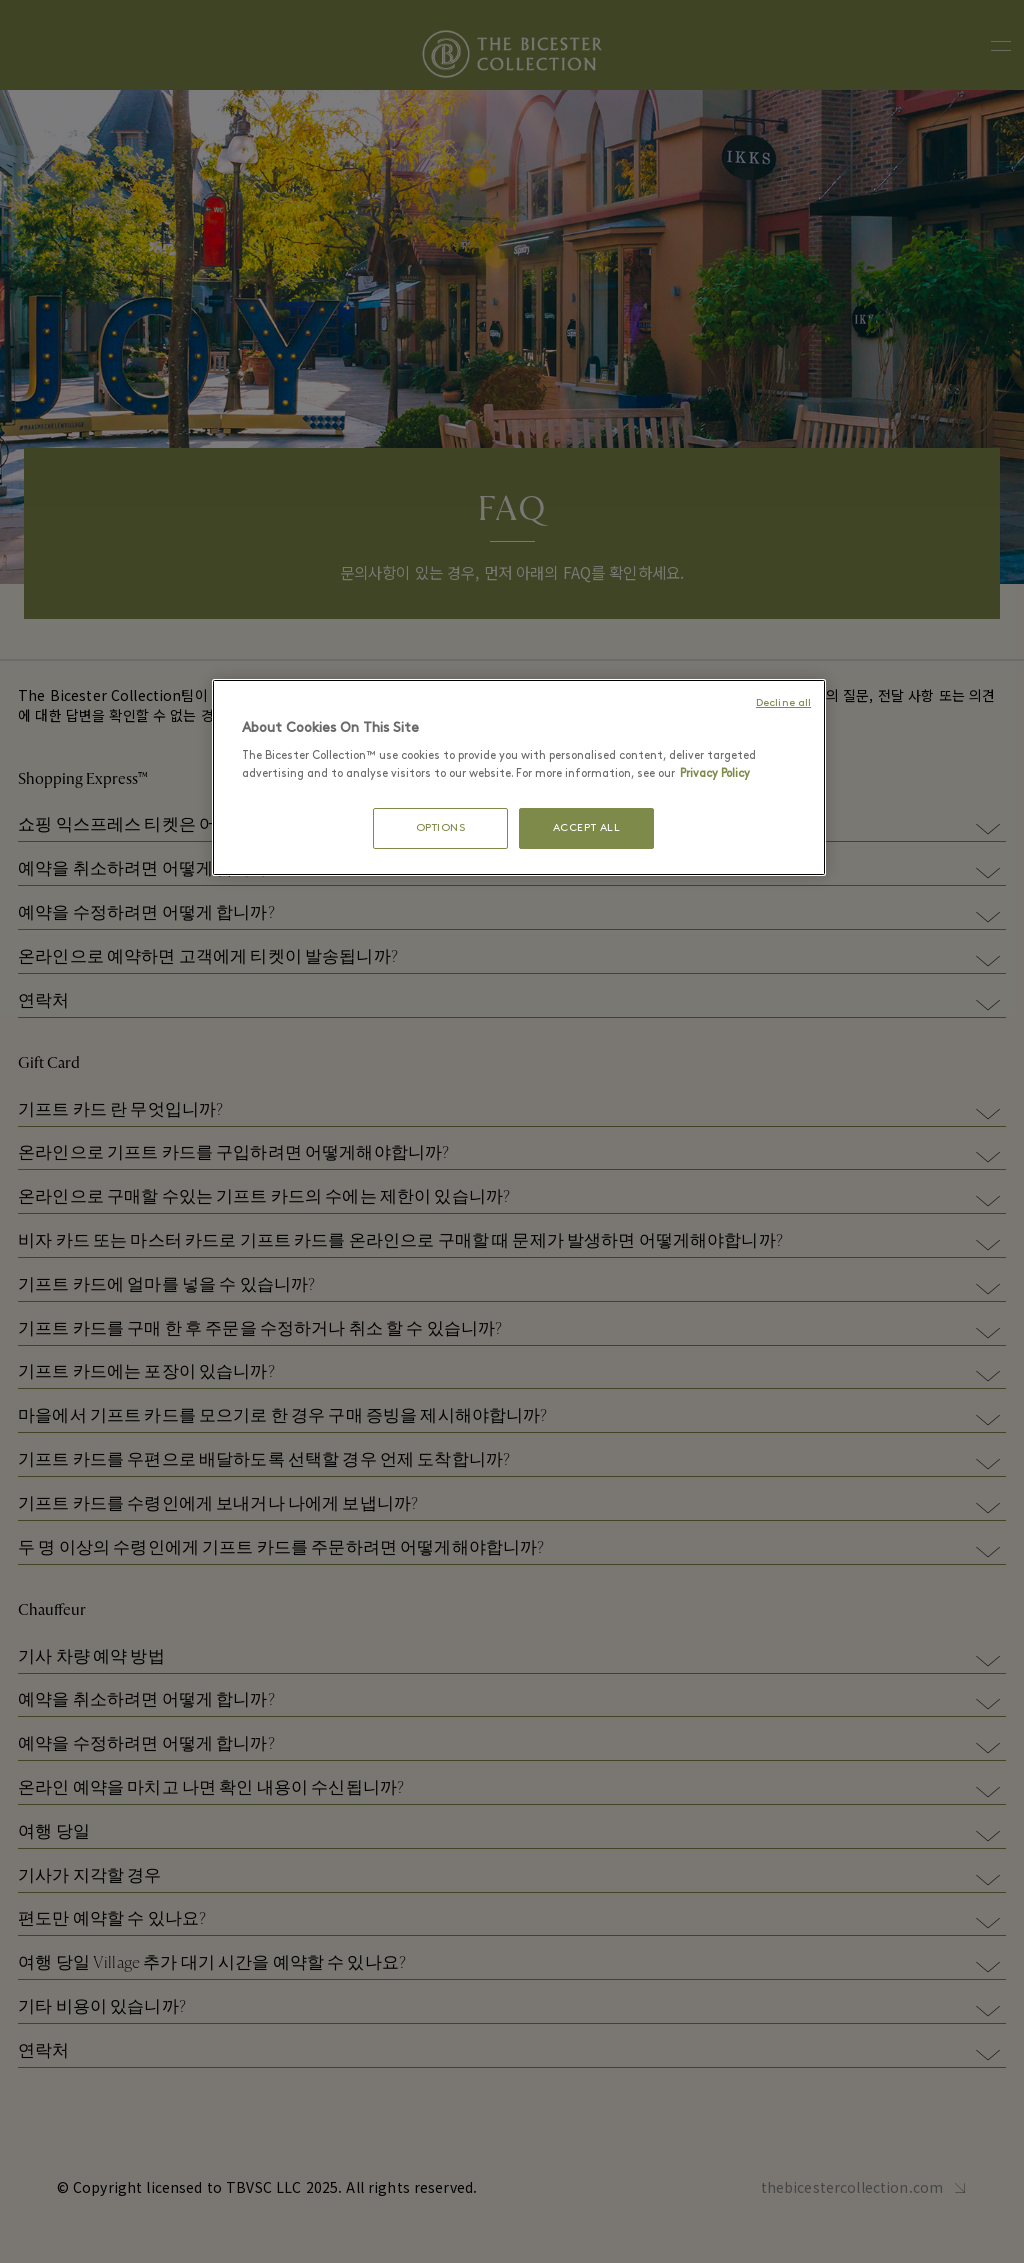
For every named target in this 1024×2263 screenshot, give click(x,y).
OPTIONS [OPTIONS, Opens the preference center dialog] (441, 828)
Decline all (783, 703)
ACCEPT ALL (587, 828)
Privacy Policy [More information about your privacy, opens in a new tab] (715, 774)
